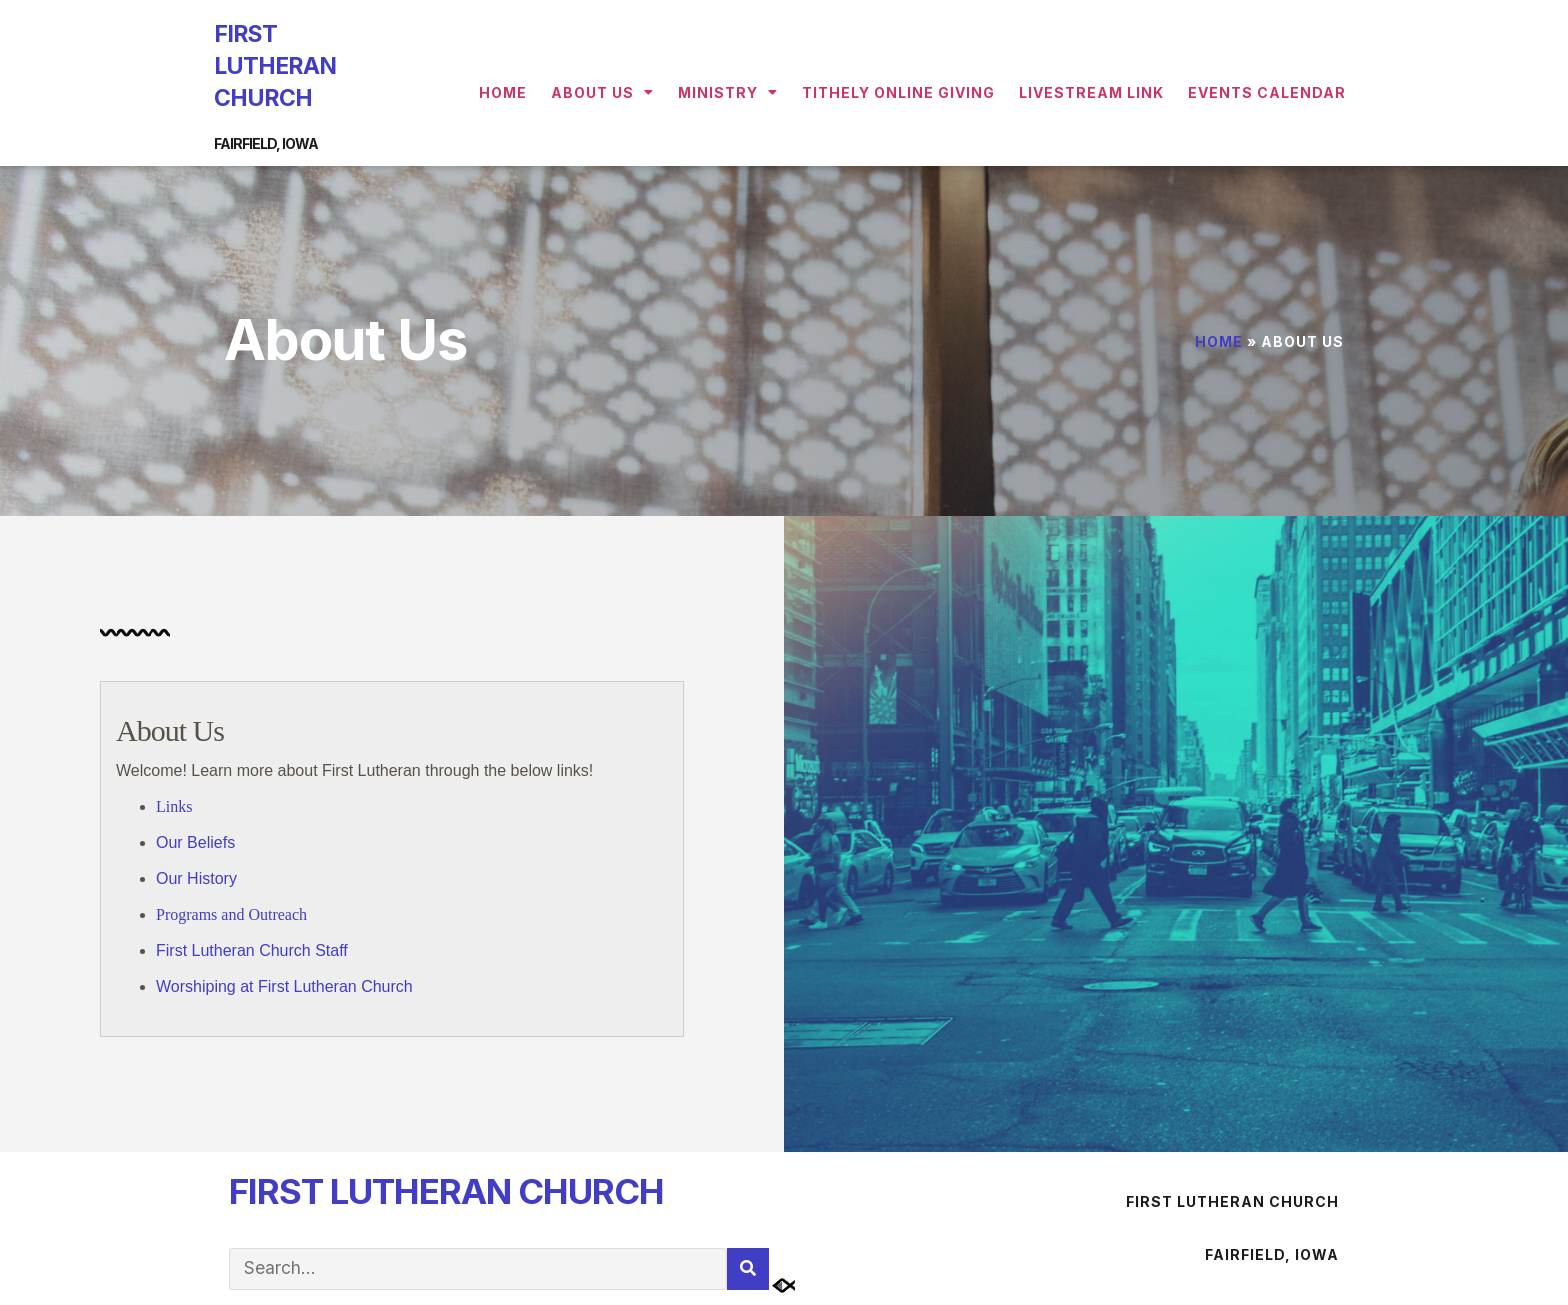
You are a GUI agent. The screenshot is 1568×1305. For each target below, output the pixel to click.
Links (174, 806)
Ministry (728, 92)
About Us (602, 92)
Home (503, 92)
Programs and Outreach (231, 914)
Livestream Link (1091, 92)
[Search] (748, 1269)
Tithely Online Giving (898, 92)
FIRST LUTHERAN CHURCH (275, 66)
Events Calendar (1267, 92)
